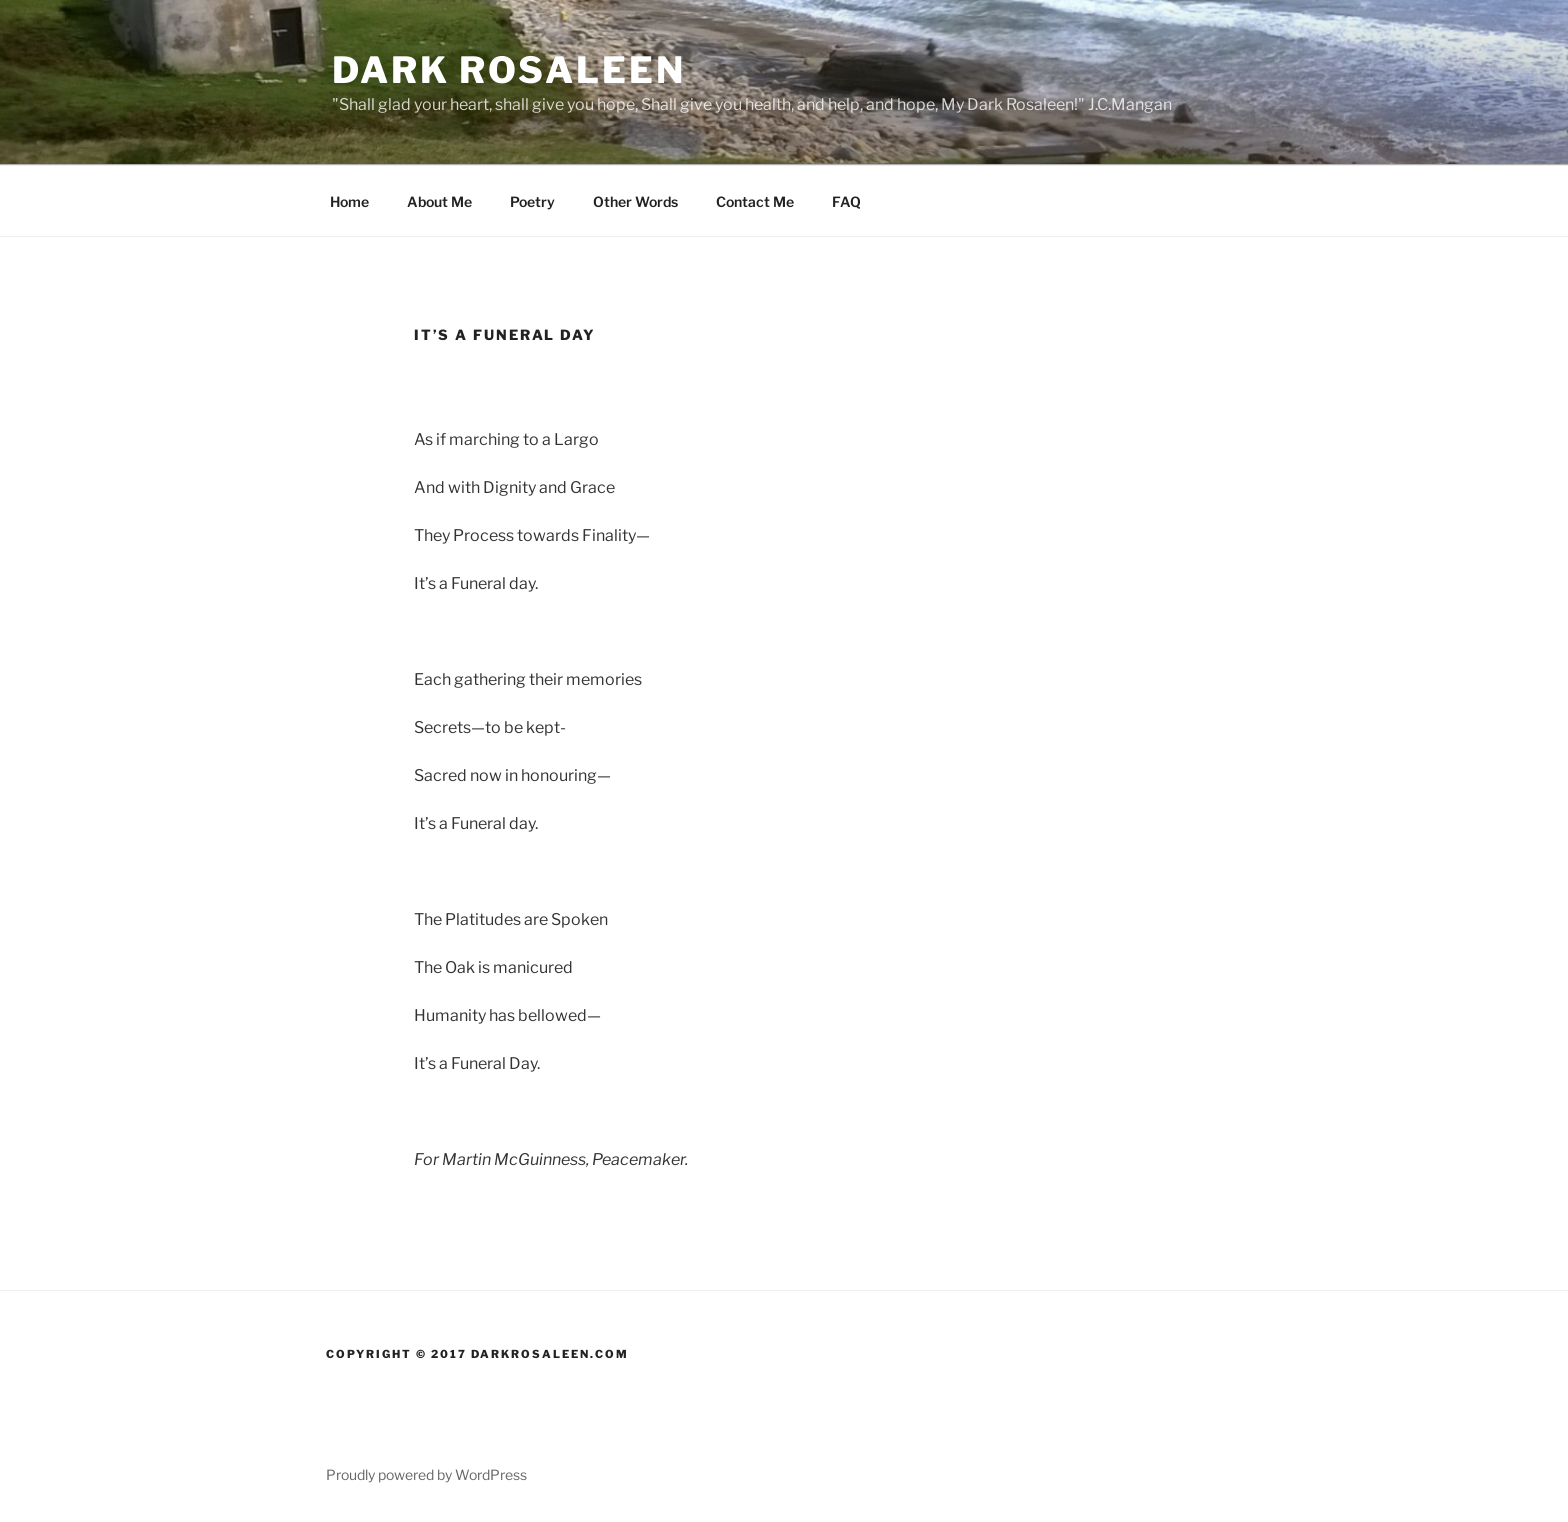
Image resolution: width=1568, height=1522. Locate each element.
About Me (439, 201)
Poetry (532, 201)
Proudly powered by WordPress (426, 1474)
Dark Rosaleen (508, 70)
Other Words (635, 201)
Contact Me (755, 201)
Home (349, 201)
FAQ (846, 201)
